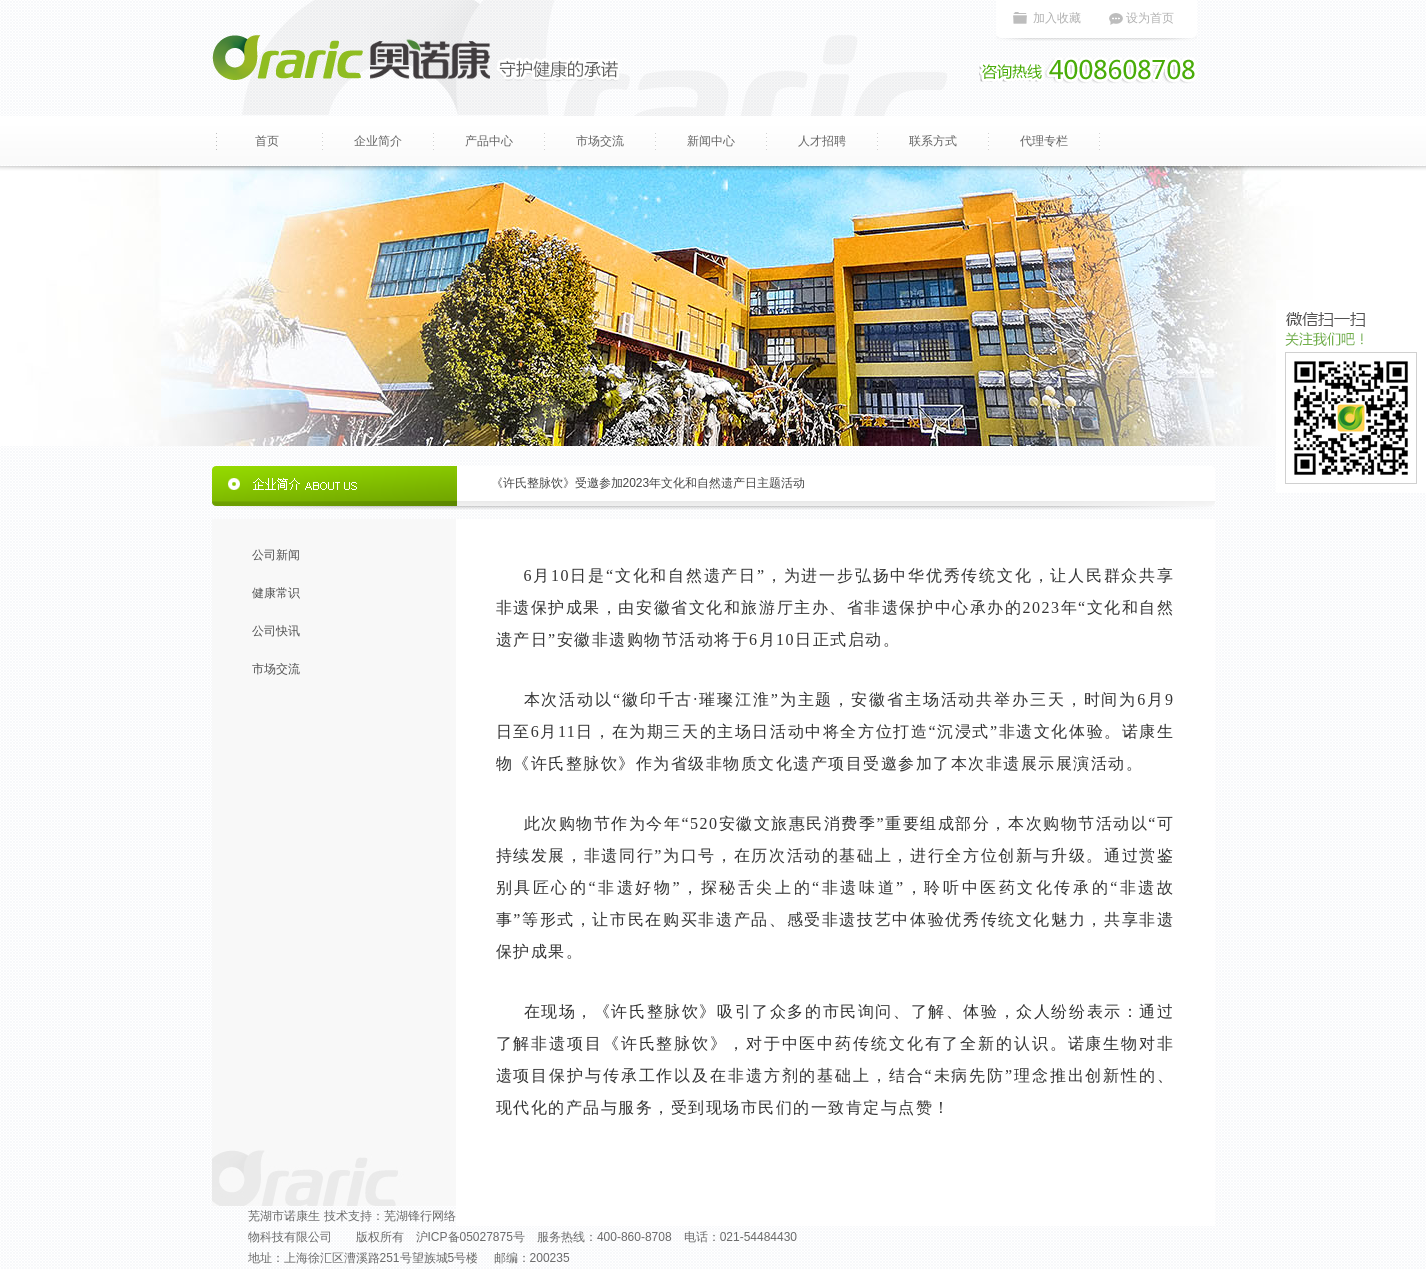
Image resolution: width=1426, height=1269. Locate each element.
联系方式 (933, 141)
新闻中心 (711, 141)
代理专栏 (1044, 141)
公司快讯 (276, 631)
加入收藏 (1057, 18)
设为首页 (1150, 18)
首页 (267, 141)
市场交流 (600, 141)
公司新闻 (276, 555)
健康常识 (276, 593)
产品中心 (489, 141)
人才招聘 (822, 141)
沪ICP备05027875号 (470, 1237)
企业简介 (378, 141)
